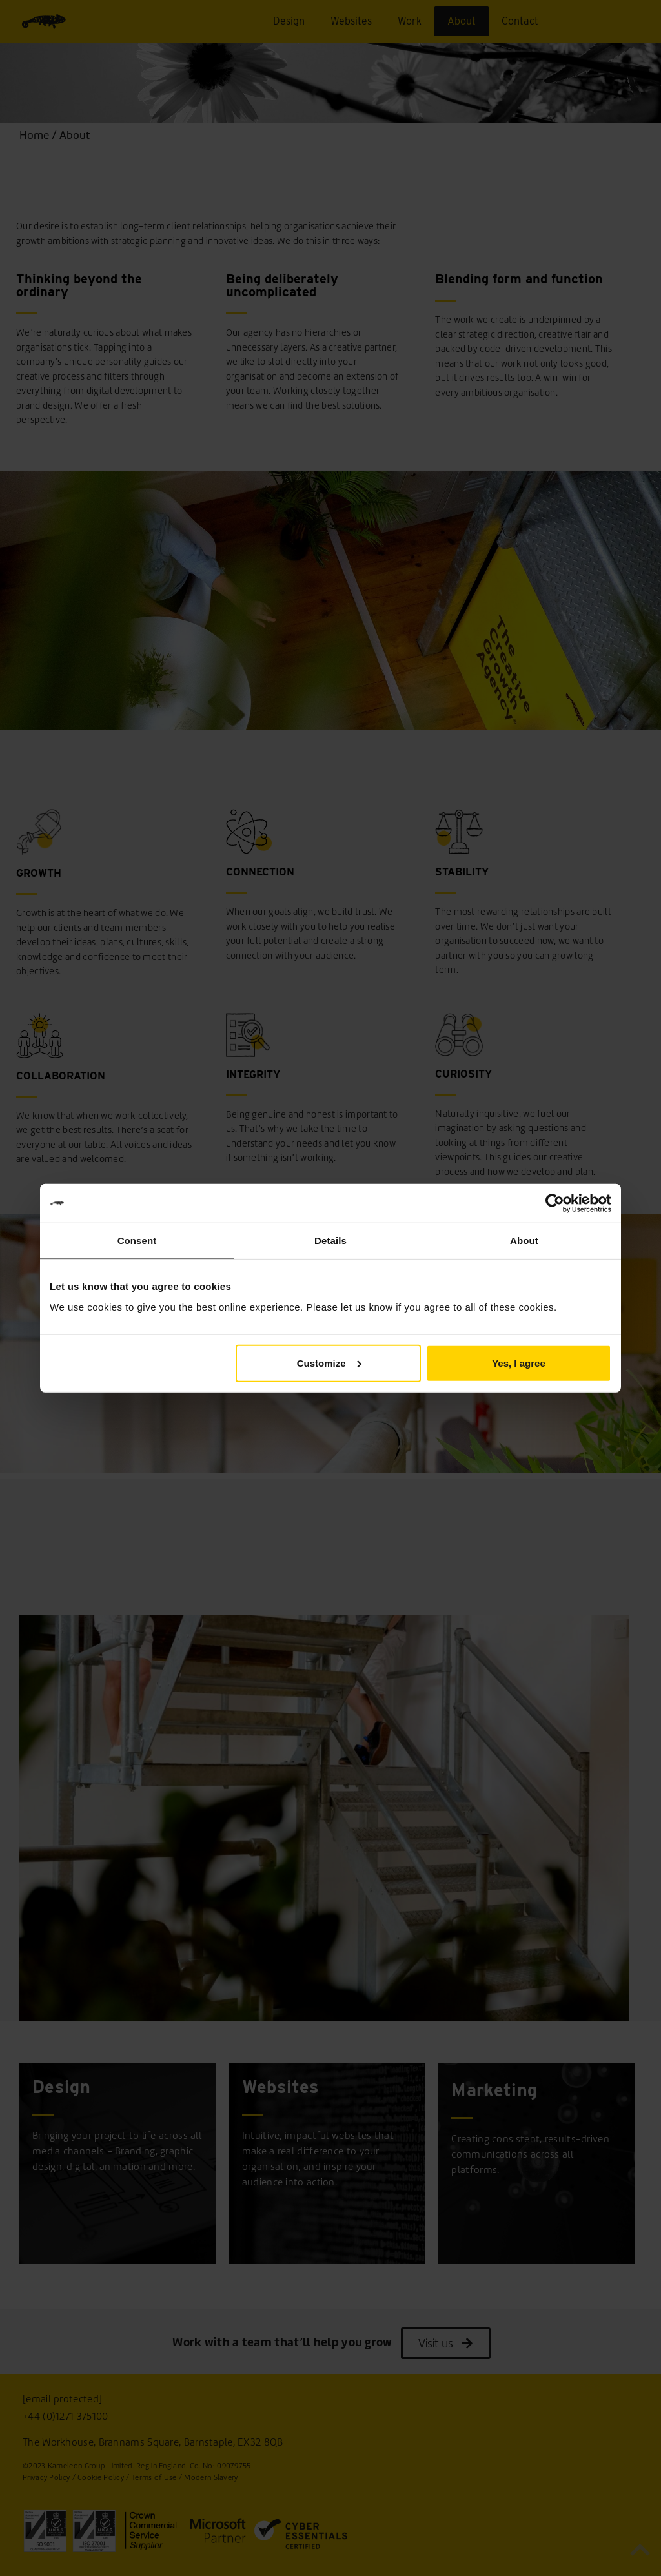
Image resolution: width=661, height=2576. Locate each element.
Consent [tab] (137, 1240)
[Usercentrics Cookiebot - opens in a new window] (554, 1203)
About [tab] (524, 1240)
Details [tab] (330, 1240)
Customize (329, 1362)
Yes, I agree (518, 1362)
